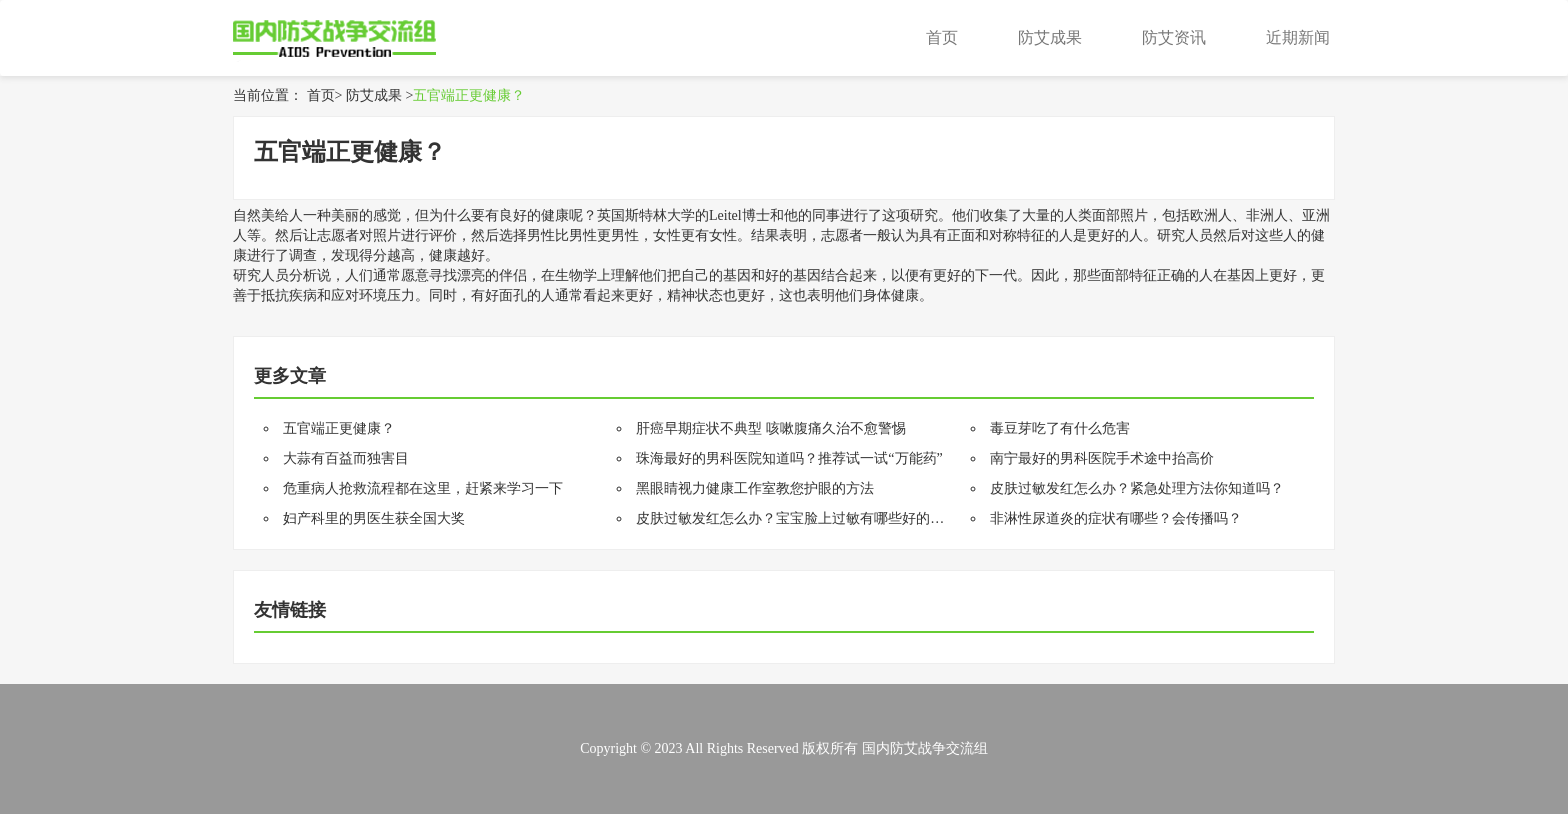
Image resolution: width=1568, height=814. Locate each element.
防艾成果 (1050, 37)
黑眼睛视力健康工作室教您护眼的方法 (755, 488)
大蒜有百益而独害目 (346, 458)
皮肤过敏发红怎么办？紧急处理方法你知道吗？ (1137, 488)
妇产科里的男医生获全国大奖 (374, 518)
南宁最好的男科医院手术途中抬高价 (1102, 458)
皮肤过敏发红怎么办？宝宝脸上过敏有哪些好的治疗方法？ (818, 518)
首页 (942, 37)
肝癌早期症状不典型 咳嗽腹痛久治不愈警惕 (771, 428)
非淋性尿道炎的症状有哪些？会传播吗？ (1116, 518)
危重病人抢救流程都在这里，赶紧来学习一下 (423, 488)
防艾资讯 (1174, 37)
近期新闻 (1298, 37)
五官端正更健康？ (469, 95)
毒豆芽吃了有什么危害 (1060, 428)
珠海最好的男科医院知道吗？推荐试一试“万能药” (789, 458)
